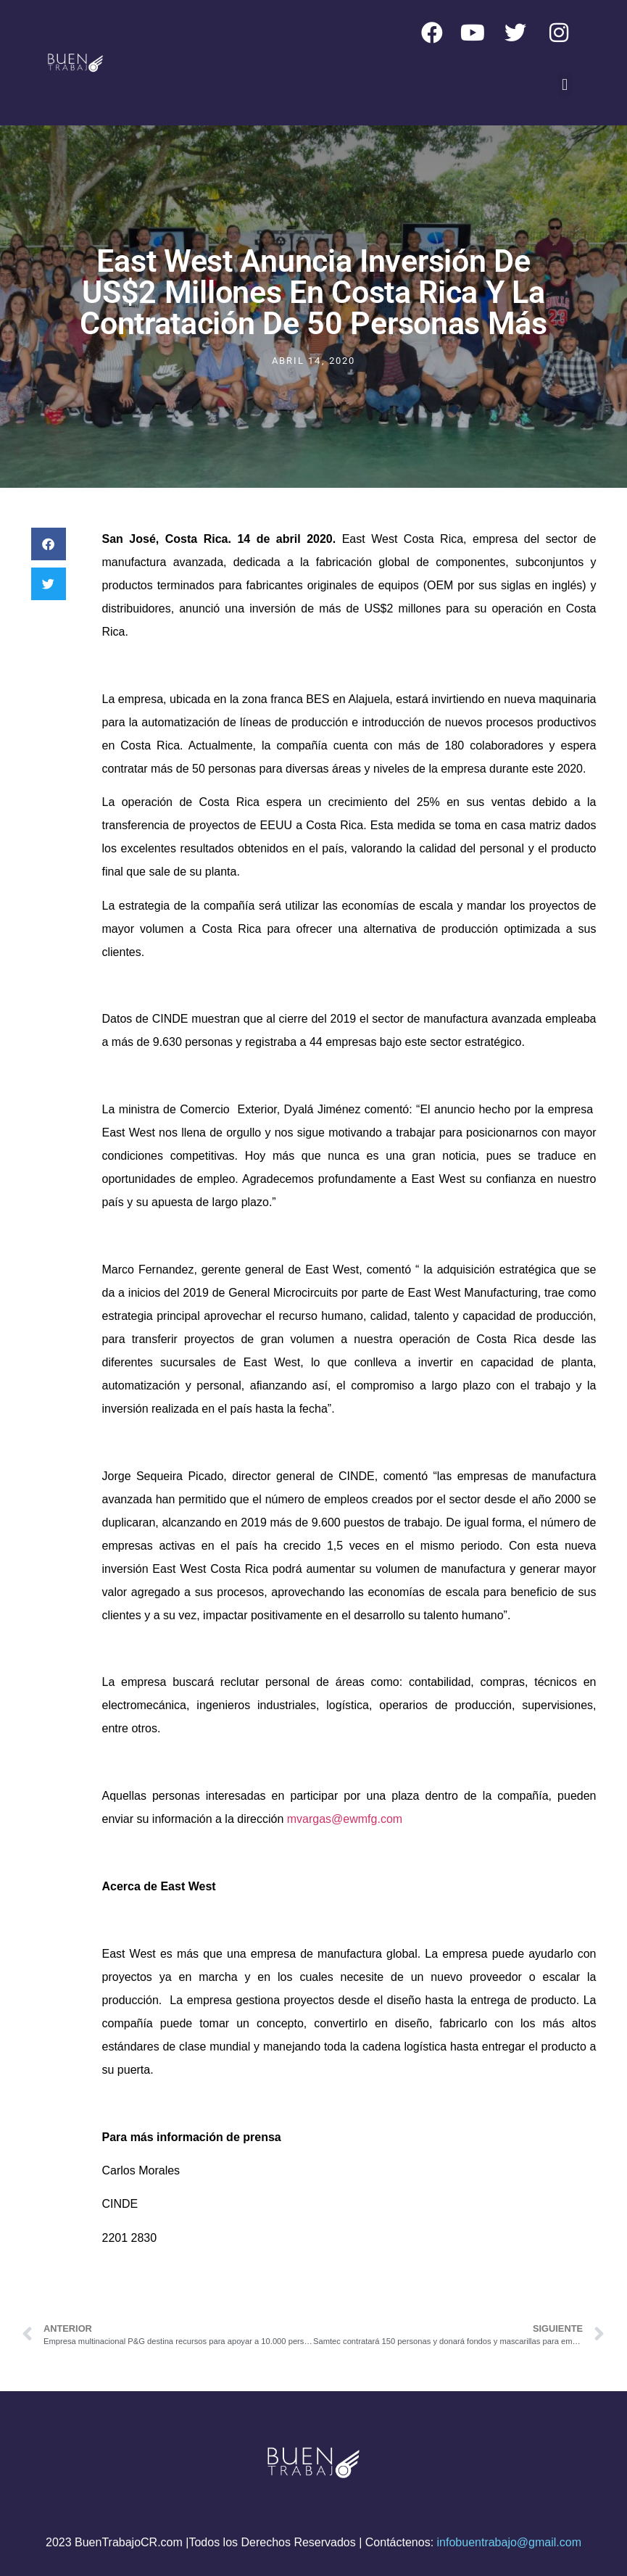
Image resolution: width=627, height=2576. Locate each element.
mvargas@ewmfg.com (344, 1819)
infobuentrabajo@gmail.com (509, 2542)
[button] (565, 84)
